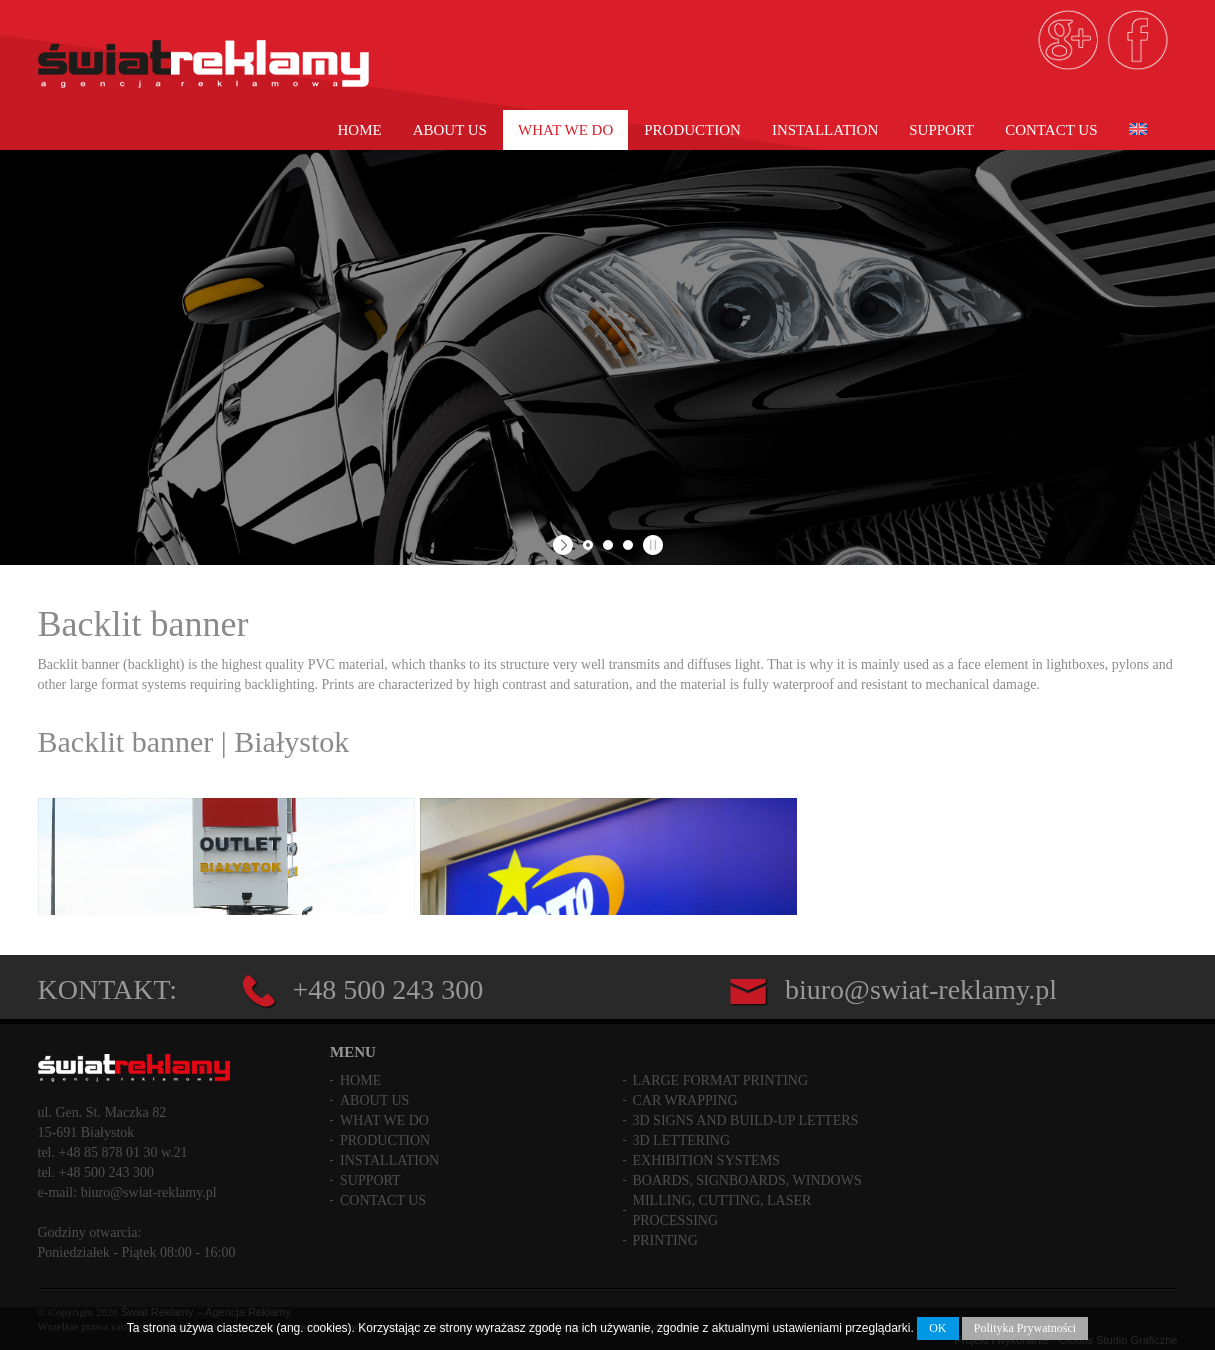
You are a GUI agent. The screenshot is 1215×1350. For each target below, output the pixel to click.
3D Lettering (682, 1134)
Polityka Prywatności (1025, 1328)
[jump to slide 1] (588, 545)
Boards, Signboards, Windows (747, 1174)
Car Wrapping (685, 1094)
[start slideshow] (565, 545)
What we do (565, 130)
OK (937, 1328)
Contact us (1051, 130)
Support (941, 130)
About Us (450, 130)
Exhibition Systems (706, 1154)
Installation (825, 130)
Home (359, 130)
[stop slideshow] (650, 545)
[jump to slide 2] (608, 545)
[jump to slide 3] (628, 545)
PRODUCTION (692, 130)
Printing (665, 1234)
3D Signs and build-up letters (746, 1114)
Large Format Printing (721, 1074)
